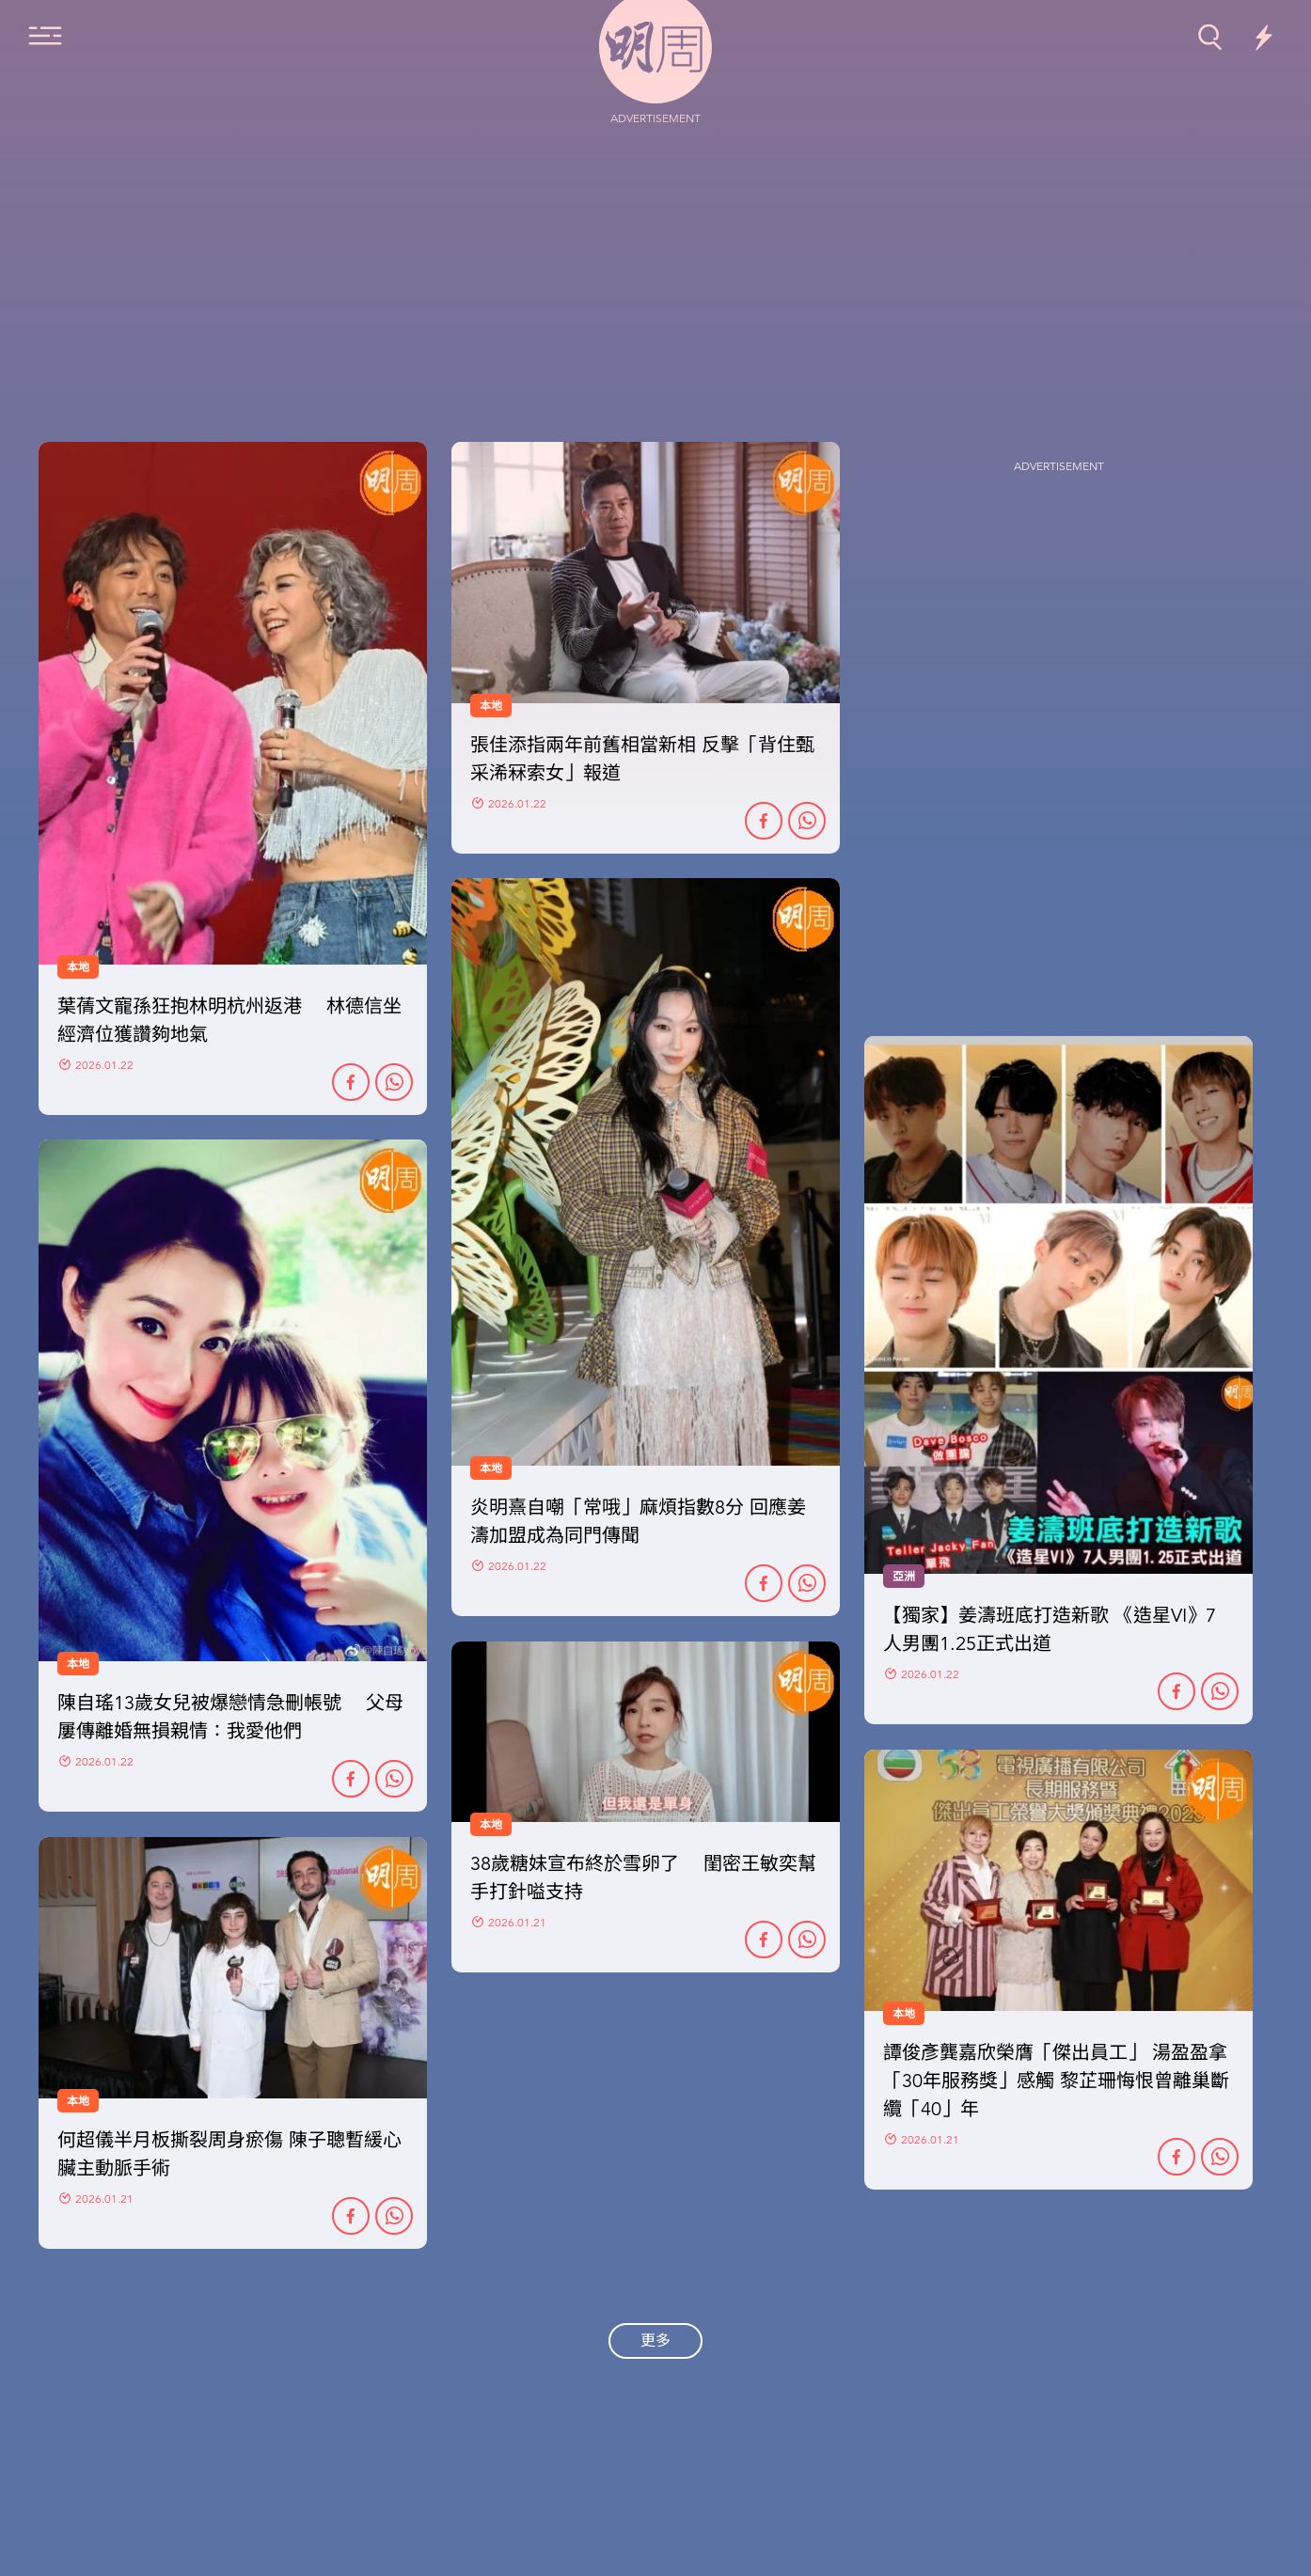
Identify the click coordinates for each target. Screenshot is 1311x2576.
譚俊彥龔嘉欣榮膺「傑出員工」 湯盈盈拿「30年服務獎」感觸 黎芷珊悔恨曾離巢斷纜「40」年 (1056, 2081)
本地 (78, 1664)
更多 (655, 2341)
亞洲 (903, 1576)
